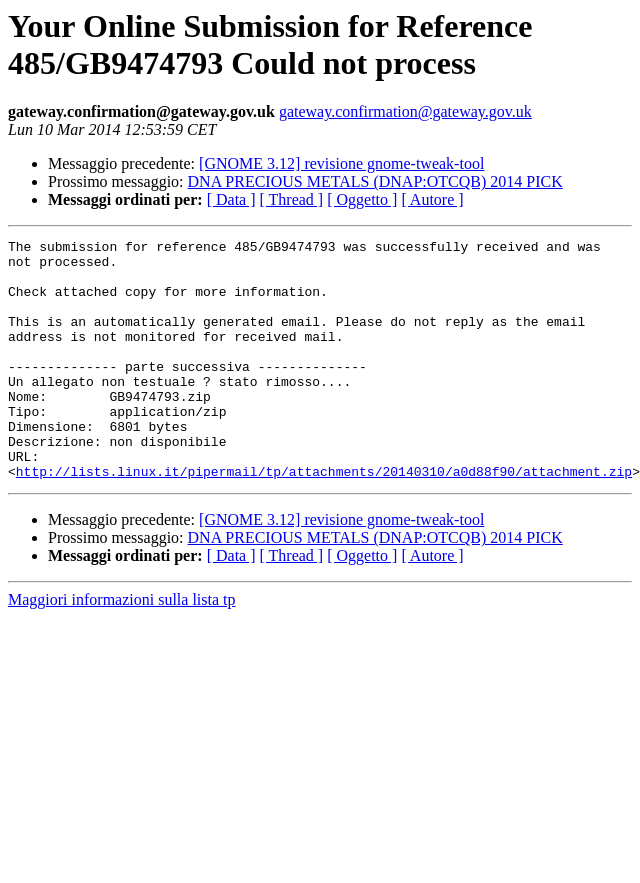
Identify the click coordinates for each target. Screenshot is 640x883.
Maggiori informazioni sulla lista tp (122, 647)
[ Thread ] (292, 199)
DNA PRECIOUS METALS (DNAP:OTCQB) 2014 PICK (375, 181)
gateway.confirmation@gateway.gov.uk (405, 111)
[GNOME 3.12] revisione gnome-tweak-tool (341, 163)
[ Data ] (231, 199)
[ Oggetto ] (362, 199)
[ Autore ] (432, 199)
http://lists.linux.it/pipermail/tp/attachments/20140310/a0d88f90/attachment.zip (324, 519)
